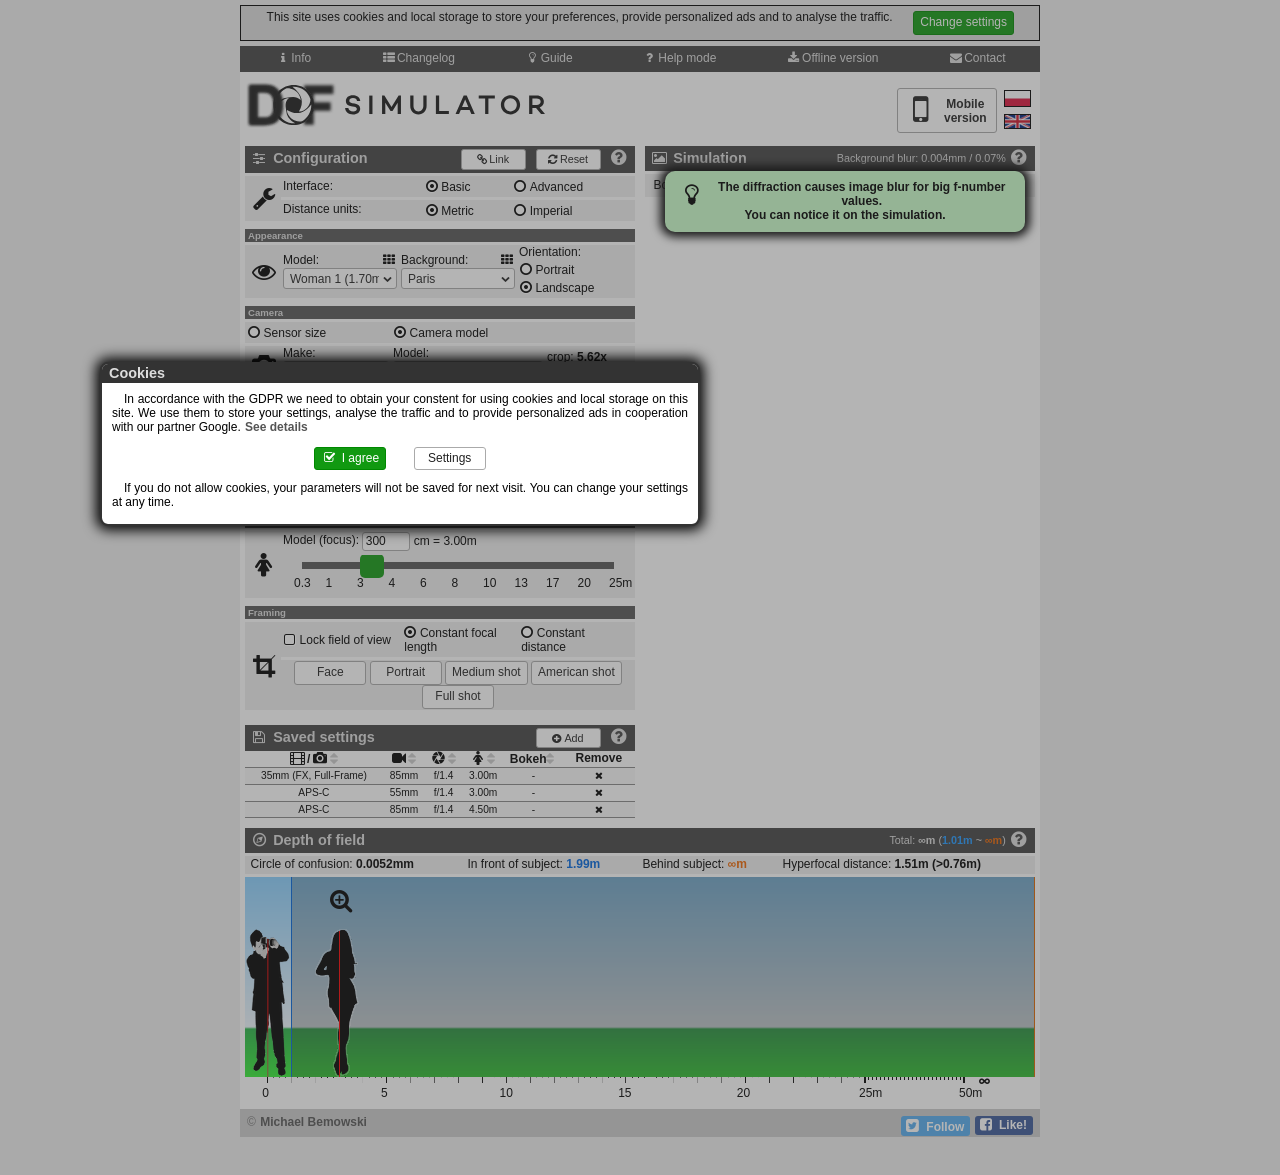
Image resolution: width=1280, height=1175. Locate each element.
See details (745, 437)
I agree (582, 472)
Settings (698, 472)
